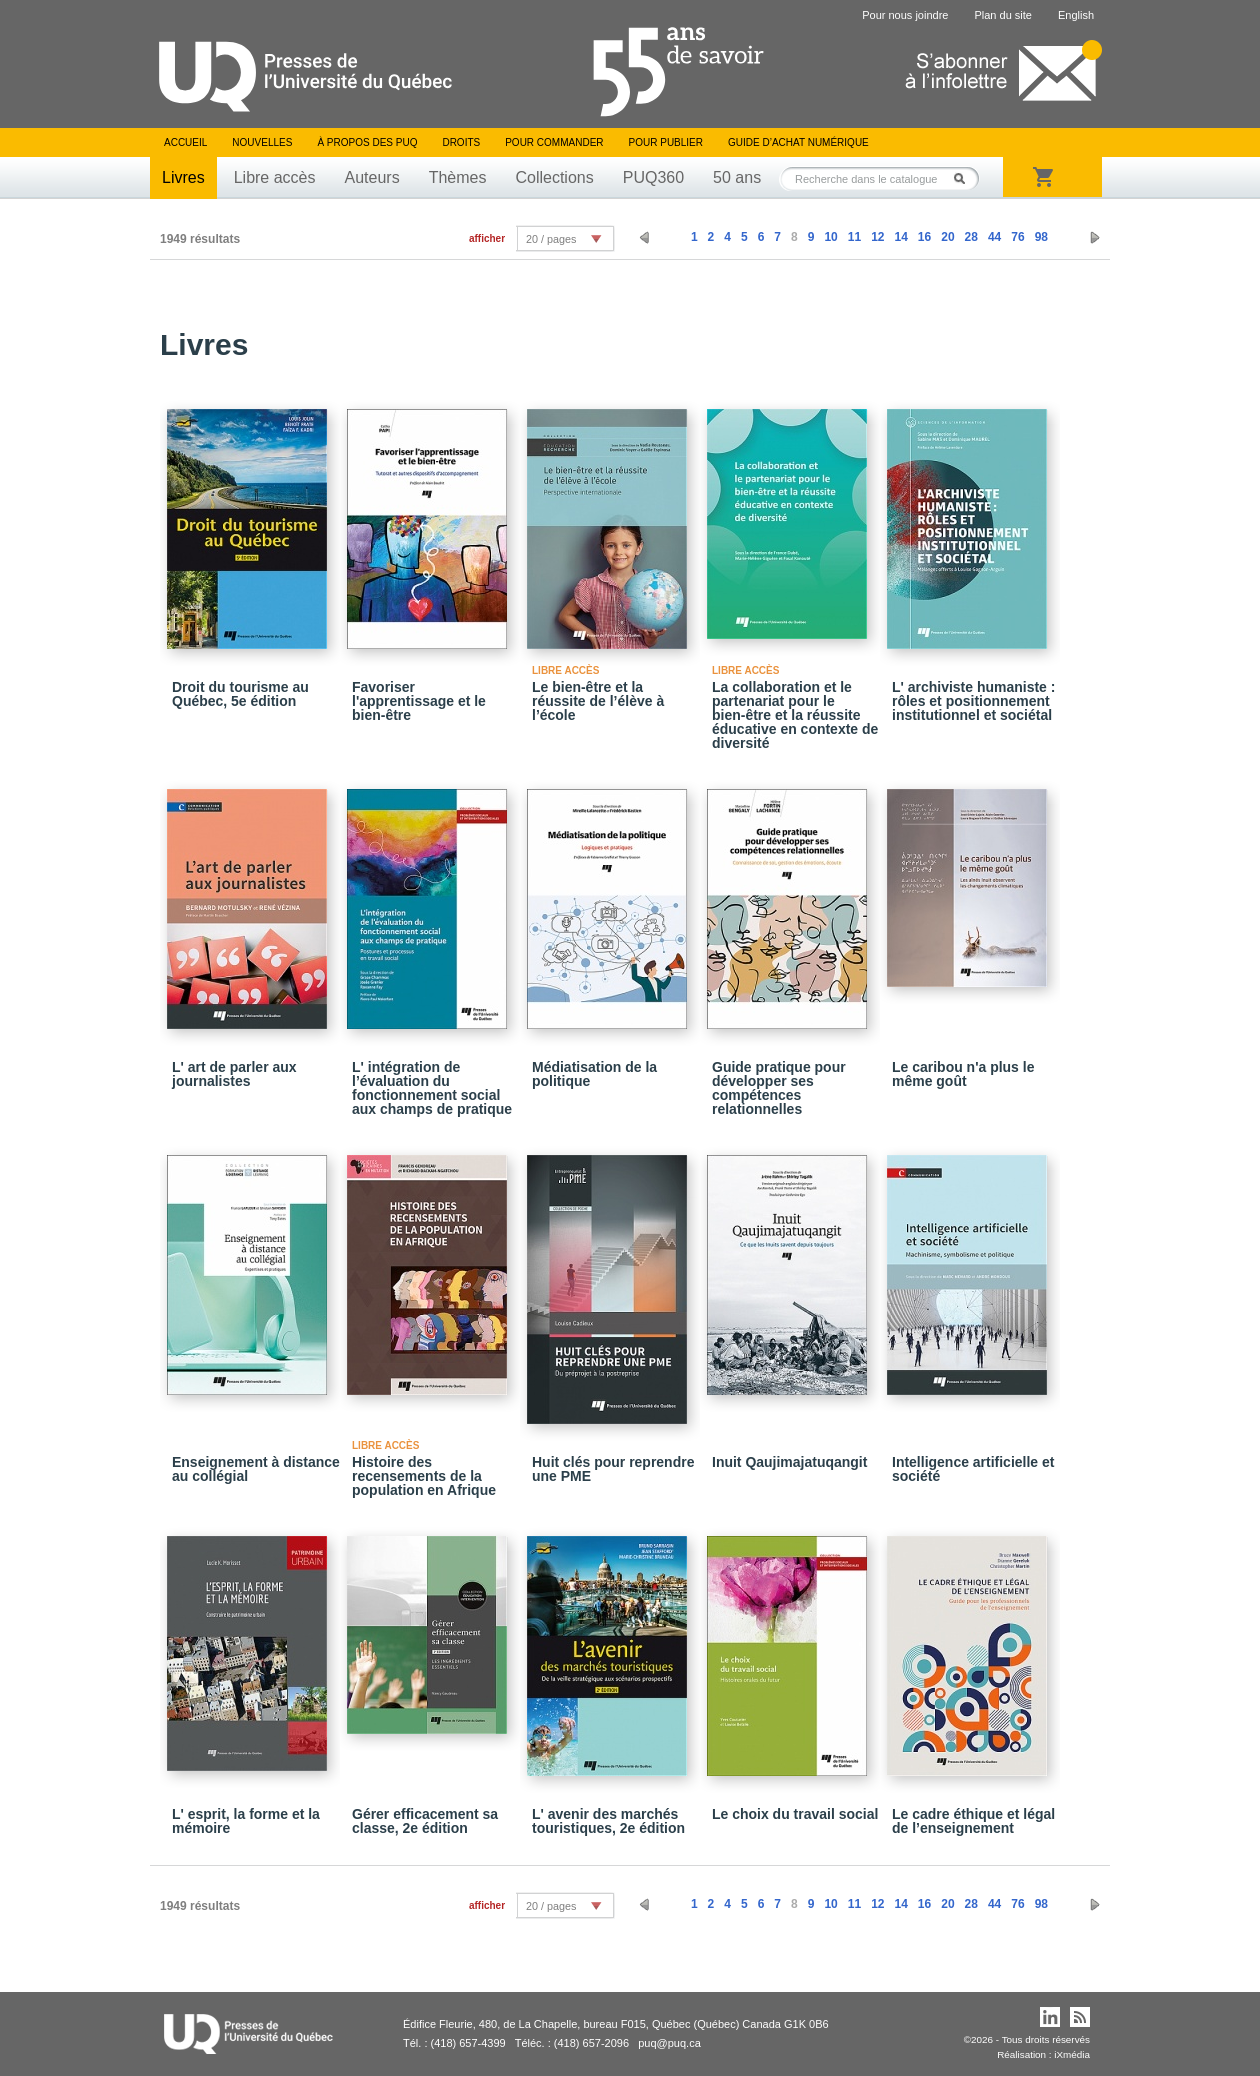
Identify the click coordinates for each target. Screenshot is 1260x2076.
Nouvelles (262, 142)
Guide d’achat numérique (798, 142)
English (1076, 15)
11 (854, 237)
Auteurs (372, 177)
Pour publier (666, 142)
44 (994, 237)
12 (877, 237)
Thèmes (458, 177)
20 (947, 237)
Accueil (185, 142)
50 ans (737, 177)
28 (971, 237)
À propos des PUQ (367, 142)
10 (830, 237)
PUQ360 (653, 177)
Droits (461, 142)
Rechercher (965, 178)
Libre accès (275, 177)
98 (1041, 237)
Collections (554, 177)
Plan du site (1002, 15)
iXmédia (1072, 2054)
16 (924, 237)
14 (900, 237)
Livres (183, 177)
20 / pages (551, 239)
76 (1017, 237)
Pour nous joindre (905, 15)
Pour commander (554, 142)
